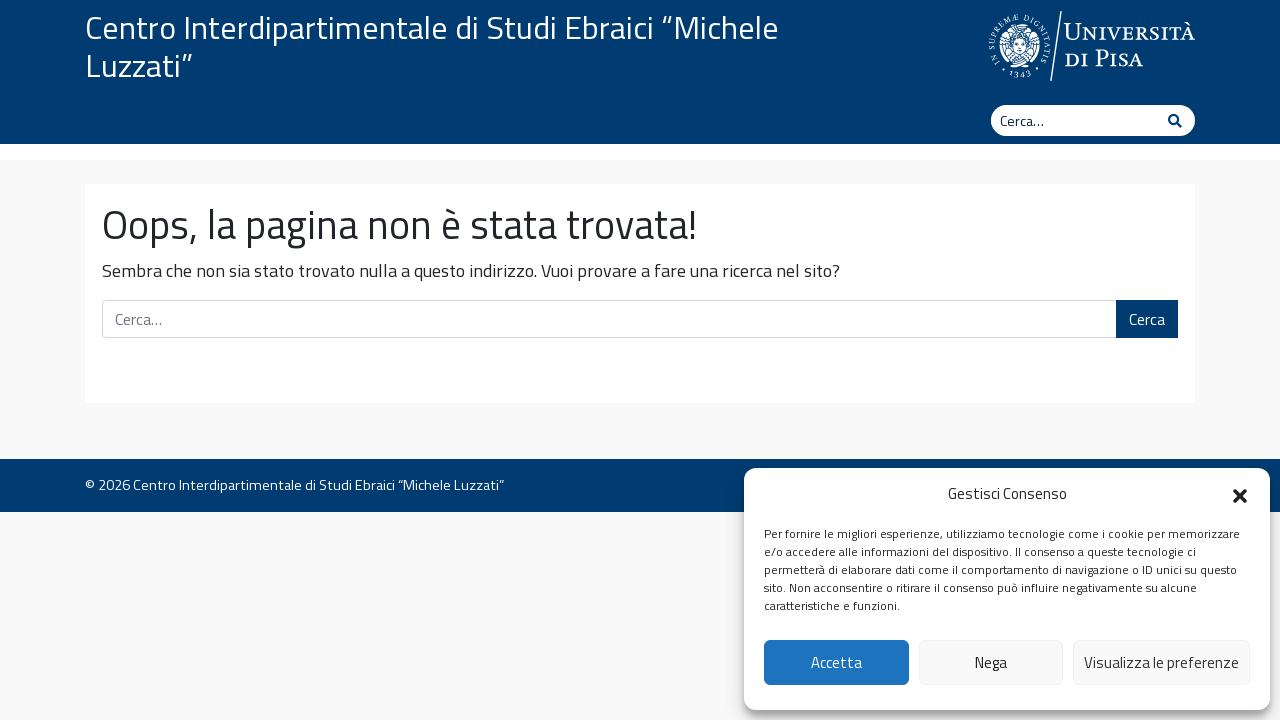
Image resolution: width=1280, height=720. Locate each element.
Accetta (836, 662)
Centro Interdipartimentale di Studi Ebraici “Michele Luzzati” (432, 46)
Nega (991, 662)
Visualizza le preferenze (1161, 662)
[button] (1240, 494)
